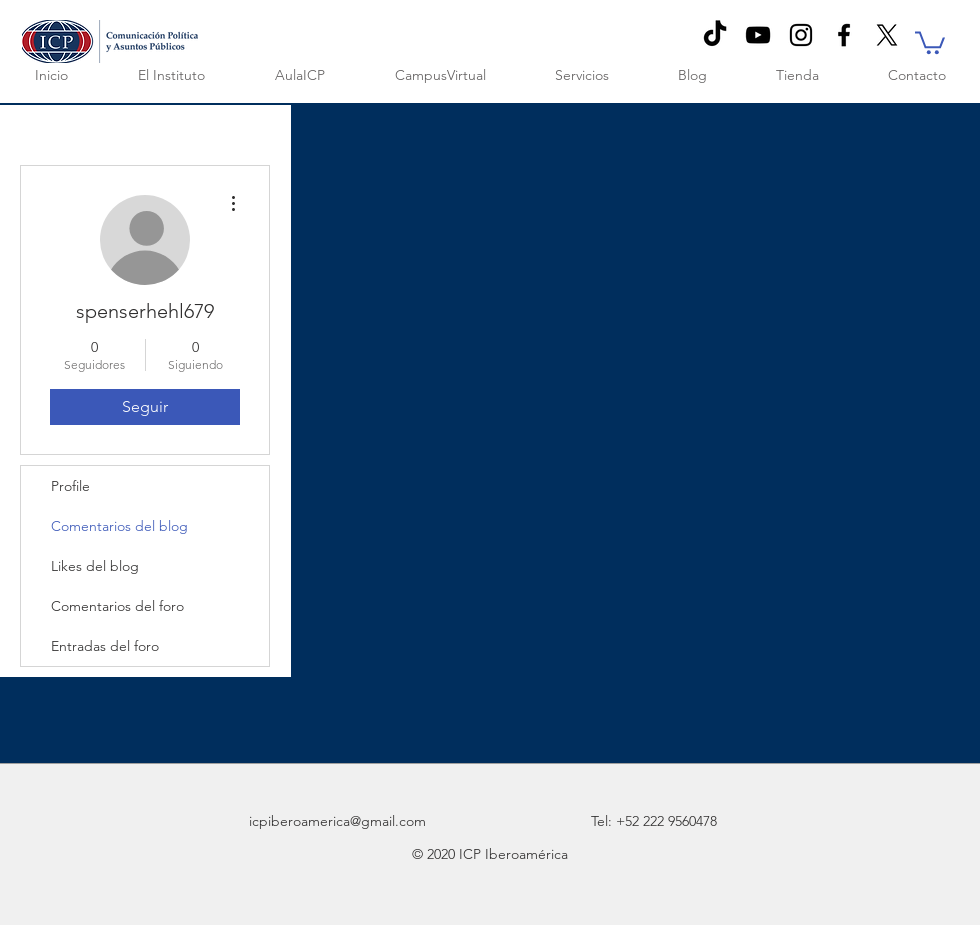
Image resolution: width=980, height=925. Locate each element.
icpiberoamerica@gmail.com (337, 821)
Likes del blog (95, 566)
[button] (930, 41)
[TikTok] (715, 35)
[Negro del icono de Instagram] (801, 35)
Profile (70, 486)
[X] (887, 35)
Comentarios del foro (117, 606)
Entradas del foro (105, 646)
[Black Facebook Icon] (844, 35)
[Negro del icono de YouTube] (758, 35)
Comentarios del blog (119, 526)
